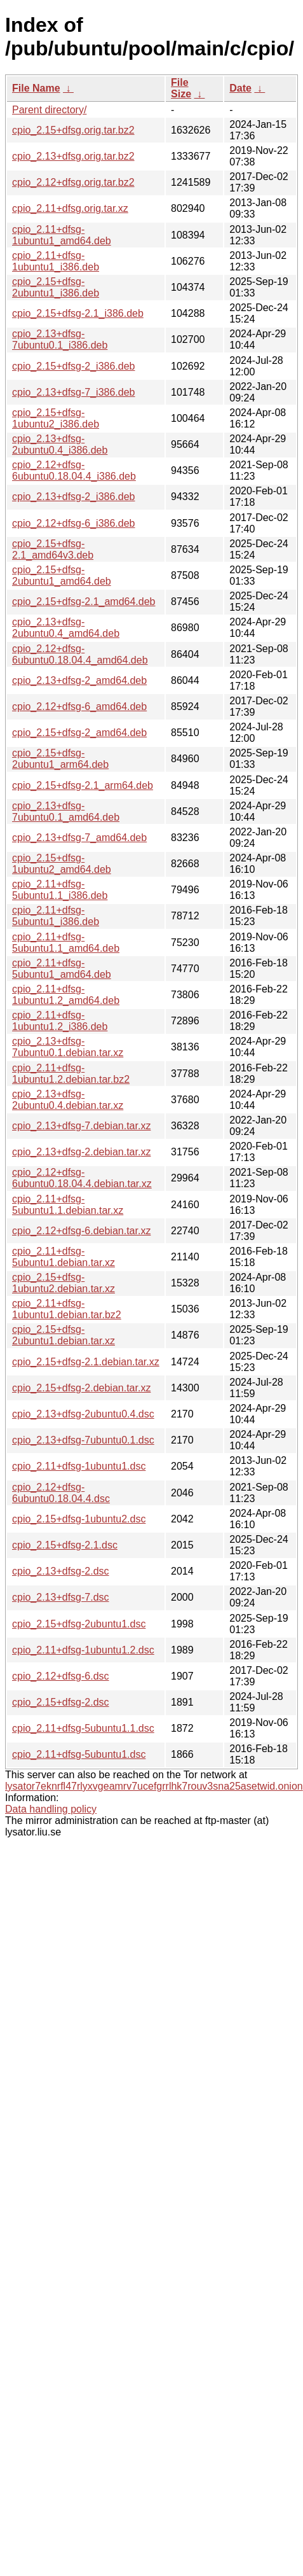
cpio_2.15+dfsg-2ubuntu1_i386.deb (55, 287)
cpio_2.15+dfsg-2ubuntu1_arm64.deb (60, 759)
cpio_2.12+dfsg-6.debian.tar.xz (81, 1230)
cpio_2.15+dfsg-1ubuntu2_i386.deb (55, 418)
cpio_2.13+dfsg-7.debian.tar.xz (81, 1125)
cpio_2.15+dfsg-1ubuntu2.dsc (78, 1519)
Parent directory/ (49, 109)
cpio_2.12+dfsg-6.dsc (60, 1676)
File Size (181, 88)
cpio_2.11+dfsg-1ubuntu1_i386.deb (55, 261)
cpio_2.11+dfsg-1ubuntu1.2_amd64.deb (65, 995)
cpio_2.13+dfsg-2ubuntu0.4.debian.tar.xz (67, 1100)
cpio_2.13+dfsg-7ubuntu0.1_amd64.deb (65, 811)
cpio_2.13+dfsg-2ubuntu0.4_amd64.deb (65, 627)
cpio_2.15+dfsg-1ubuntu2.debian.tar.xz (63, 1283)
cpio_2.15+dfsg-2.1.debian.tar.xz (85, 1361)
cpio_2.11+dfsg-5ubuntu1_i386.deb (55, 916)
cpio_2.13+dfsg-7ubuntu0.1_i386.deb (59, 339)
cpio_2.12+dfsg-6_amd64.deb (79, 706)
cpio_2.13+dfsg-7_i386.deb (73, 392)
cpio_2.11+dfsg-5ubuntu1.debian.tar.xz (63, 1257)
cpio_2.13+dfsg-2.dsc (60, 1571)
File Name (36, 88)
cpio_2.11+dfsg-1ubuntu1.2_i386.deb (59, 1021)
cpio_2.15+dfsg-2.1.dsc (65, 1545)
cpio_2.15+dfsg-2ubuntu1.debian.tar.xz (63, 1335)
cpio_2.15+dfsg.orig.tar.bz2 (73, 130)
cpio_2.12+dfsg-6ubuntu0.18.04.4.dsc (61, 1493)
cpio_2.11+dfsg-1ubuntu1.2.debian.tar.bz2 (71, 1073)
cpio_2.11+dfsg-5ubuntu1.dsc (78, 1754)
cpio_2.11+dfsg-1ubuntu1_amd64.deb (61, 235)
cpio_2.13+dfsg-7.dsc (60, 1597)
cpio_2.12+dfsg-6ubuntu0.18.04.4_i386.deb (74, 470)
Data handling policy (51, 1809)
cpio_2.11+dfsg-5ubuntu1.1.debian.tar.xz (67, 1205)
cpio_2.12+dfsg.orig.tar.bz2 (73, 182)
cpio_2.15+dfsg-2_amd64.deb (79, 732)
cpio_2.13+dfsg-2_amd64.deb (79, 680)
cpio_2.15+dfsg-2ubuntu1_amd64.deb (61, 575)
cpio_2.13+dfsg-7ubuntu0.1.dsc (83, 1440)
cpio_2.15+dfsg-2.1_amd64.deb (84, 601)
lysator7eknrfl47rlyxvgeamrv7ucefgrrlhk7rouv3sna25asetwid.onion (154, 1786)
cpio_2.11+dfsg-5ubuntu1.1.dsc (83, 1728)
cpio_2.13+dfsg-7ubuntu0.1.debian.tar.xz (67, 1047)
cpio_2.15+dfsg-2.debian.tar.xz (81, 1387)
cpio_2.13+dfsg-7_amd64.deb (79, 837)
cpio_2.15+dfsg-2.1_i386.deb (78, 313)
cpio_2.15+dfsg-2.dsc (60, 1702)
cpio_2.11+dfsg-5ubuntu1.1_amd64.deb (65, 942)
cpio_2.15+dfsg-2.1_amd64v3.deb (52, 549)
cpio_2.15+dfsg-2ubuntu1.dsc (78, 1624)
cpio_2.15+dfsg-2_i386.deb (73, 366)
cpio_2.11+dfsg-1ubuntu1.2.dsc (83, 1650)
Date (240, 88)
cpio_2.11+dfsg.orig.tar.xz (70, 208)
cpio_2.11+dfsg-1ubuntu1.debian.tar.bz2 (66, 1309)
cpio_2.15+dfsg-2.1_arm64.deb (82, 785)
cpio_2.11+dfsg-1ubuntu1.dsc (78, 1466)
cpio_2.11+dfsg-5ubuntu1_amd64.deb (61, 968)
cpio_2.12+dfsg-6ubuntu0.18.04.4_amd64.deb (80, 654)
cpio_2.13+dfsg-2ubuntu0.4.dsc (83, 1414)
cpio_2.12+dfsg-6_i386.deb (73, 523)
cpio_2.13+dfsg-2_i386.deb (73, 496)
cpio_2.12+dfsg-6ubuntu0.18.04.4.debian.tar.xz (82, 1178)
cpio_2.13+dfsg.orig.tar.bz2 (73, 156)
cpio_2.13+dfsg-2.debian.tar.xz (81, 1151)
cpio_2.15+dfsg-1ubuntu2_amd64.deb (61, 864)
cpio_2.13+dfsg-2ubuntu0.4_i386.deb (59, 444)
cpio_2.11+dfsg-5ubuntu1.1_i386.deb (59, 890)
